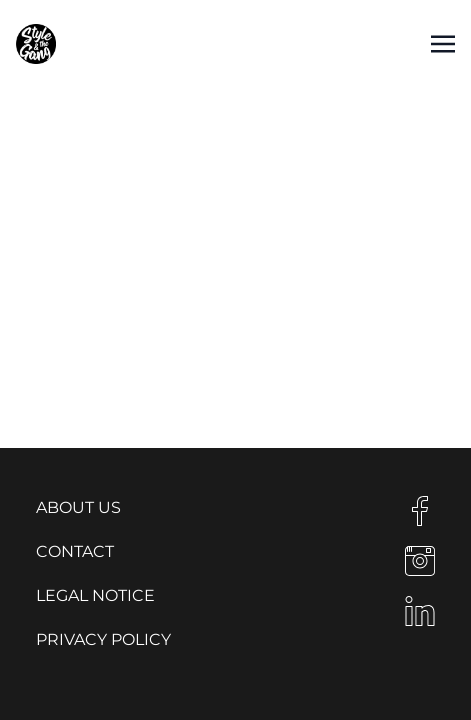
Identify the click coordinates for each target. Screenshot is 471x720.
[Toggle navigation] (443, 43)
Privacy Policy (103, 639)
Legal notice (95, 595)
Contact (75, 551)
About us (78, 507)
